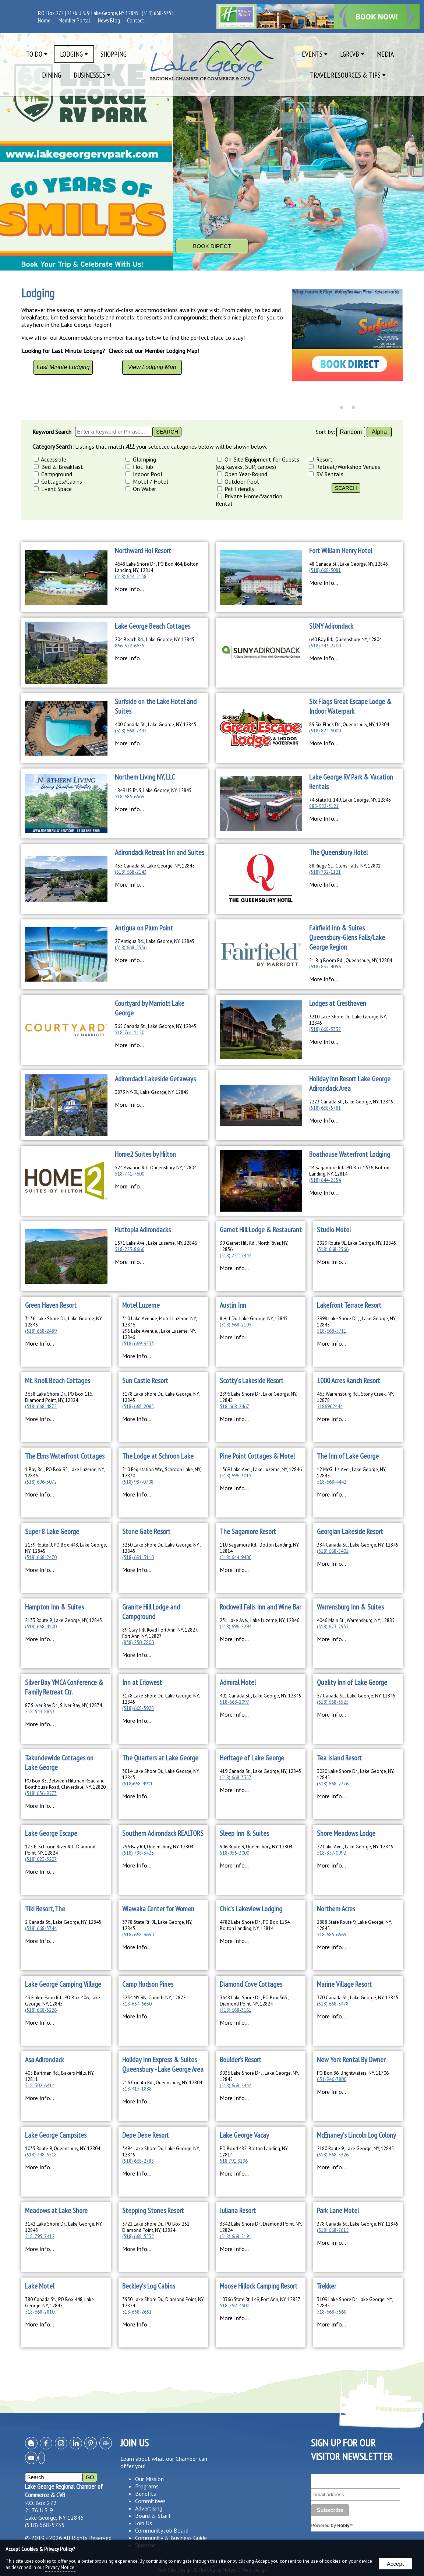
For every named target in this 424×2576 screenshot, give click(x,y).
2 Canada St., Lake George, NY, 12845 (63, 1922)
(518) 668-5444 (235, 2085)
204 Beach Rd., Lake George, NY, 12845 (154, 639)
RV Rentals (326, 474)
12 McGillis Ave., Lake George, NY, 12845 (351, 1472)
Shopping (113, 54)
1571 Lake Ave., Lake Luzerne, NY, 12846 (156, 1243)
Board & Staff (153, 2515)
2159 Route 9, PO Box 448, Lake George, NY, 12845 (66, 1548)
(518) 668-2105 (235, 1325)
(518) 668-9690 (138, 1935)
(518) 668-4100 (41, 1626)
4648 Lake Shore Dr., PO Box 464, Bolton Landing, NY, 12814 (156, 567)
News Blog (109, 20)
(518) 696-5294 (235, 1626)
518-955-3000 (234, 1853)
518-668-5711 (331, 1331)
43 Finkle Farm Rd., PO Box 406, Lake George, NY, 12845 (62, 2000)
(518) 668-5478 (333, 2004)
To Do (36, 54)
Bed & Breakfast (58, 466)
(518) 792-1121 (325, 872)
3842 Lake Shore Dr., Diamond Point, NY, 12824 (261, 2227)
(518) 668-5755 (158, 13)
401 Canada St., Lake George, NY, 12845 (260, 1696)
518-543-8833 (39, 1712)
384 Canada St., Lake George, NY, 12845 (357, 1545)
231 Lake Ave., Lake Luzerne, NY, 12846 (259, 1620)
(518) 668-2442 (130, 731)
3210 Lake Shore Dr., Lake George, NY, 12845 (347, 1020)
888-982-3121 (324, 806)
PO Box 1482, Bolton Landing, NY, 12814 (254, 2151)
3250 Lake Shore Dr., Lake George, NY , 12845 (161, 1548)
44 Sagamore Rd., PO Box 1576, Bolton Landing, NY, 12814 (349, 1171)
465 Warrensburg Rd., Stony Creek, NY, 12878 (355, 1397)
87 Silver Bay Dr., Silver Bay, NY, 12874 (63, 1705)
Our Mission (149, 2479)
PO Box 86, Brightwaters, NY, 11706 (353, 2073)
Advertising (148, 2508)
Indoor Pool (144, 474)
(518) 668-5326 (333, 2155)
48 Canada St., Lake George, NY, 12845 (348, 564)
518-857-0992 (331, 1853)
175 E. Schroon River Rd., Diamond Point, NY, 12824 (60, 1850)
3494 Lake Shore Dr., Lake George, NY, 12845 (160, 2151)
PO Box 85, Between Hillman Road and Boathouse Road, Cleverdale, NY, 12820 (65, 1784)
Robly (343, 2525)
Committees (150, 2501)
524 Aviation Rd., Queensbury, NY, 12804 (156, 1168)
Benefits (145, 2493)
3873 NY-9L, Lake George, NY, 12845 (151, 1092)
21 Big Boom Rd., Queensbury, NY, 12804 (350, 960)
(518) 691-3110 (138, 1557)
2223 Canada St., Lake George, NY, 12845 (351, 1102)
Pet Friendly (235, 488)
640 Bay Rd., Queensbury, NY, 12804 (345, 639)
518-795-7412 (39, 2236)
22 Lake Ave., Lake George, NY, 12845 (355, 1847)
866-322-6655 (129, 646)
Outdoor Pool (238, 481)
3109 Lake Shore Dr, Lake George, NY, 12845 (355, 2302)
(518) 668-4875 (41, 1406)
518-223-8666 (129, 1249)
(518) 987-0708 (137, 1482)
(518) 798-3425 (138, 1853)
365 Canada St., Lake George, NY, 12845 (155, 1026)
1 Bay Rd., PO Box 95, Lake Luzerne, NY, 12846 (65, 1472)
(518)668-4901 (137, 1784)
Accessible (50, 459)
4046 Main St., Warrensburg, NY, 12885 (356, 1620)
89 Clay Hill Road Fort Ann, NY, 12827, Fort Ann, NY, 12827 (160, 1633)
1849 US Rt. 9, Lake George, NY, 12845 (153, 790)
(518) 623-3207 (41, 1859)
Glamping (141, 459)
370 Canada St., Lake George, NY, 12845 (357, 1997)
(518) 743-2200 (325, 646)
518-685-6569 (129, 797)
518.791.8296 (234, 2161)
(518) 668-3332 (325, 1029)
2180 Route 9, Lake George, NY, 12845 (355, 2148)
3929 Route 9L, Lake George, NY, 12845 (356, 1243)
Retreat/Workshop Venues (344, 466)
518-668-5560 (331, 2312)
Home (44, 20)
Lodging (74, 54)
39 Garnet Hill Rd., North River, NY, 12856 (254, 1246)
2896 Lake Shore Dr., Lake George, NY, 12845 (258, 1397)
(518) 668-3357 (235, 1777)
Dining (51, 74)
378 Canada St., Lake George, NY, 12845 (357, 2224)
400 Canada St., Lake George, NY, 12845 (155, 724)
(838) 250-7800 (138, 1642)
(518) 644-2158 (130, 576)
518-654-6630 (137, 2004)
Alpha (379, 432)
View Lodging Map (152, 367)
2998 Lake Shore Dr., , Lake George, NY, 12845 (356, 1321)
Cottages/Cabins (58, 481)
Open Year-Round (242, 474)
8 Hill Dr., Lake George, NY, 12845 (253, 1318)
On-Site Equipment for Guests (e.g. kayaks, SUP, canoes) (257, 463)
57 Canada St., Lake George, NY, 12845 (356, 1696)
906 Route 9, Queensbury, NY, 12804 (256, 1847)
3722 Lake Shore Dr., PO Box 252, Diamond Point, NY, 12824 (156, 2227)
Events (315, 54)
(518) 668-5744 (41, 1928)
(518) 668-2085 (138, 1406)
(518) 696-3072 (41, 1482)
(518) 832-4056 (325, 967)
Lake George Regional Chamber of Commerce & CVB (64, 2490)
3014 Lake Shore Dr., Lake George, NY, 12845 (160, 1774)
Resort (321, 459)
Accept (395, 2564)
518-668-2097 (234, 1702)
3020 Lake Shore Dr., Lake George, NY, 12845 (355, 1774)
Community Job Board (161, 2530)
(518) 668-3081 (325, 570)
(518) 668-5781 (325, 1108)
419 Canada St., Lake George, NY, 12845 (260, 1771)
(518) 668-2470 (41, 1557)
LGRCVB (352, 54)
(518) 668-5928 (138, 1708)
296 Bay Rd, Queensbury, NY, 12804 (157, 1847)
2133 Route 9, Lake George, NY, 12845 (63, 1620)
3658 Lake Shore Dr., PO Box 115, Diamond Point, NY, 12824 (59, 1397)
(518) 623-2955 (333, 1626)
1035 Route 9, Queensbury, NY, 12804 (62, 2148)
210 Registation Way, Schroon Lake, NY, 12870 (161, 1472)
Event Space (53, 488)
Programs (147, 2486)
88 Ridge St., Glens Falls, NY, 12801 (345, 866)
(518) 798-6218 (41, 2155)
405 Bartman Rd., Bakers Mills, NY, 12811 (59, 2076)
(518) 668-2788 (138, 2161)
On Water (141, 488)
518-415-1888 (137, 2089)
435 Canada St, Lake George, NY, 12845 (155, 866)
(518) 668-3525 (333, 1702)
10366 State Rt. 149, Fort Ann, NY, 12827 (260, 2299)
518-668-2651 (137, 2312)
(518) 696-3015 (235, 1476)
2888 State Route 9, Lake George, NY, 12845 (354, 1925)
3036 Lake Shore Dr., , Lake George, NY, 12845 (259, 2076)
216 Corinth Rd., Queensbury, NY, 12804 (162, 2082)
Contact (135, 20)
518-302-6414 (39, 2085)
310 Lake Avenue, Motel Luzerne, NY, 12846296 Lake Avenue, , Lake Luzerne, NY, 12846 (159, 1327)
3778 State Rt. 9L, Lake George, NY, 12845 (157, 1925)
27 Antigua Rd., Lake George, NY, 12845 (154, 941)
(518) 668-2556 (130, 947)
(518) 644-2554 (325, 1180)
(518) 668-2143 (130, 872)
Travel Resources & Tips (348, 74)
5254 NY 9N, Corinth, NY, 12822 (154, 1997)
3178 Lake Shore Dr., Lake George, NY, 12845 (160, 1397)
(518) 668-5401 (333, 1551)
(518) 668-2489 (41, 1331)
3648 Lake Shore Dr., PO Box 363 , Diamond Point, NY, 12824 (254, 2000)
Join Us (143, 2523)
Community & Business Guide (171, 2537)
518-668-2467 (234, 1406)
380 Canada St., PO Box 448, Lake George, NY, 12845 (59, 2302)
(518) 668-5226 (41, 2010)
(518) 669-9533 (138, 1343)
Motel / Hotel (147, 481)
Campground (53, 474)
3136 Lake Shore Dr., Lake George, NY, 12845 (63, 1321)
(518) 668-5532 (138, 2236)
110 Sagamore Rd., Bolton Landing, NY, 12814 (259, 1548)
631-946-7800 (331, 2079)
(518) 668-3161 (235, 2010)
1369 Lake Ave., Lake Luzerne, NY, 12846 (261, 1469)
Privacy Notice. (60, 2567)
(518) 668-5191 (235, 2236)
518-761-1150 (129, 1032)
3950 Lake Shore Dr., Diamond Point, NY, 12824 (163, 2302)
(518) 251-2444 (235, 1255)
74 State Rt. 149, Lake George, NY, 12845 (350, 800)
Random (351, 432)
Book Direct (212, 246)
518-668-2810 (39, 2312)
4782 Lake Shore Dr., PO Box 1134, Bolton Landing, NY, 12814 (255, 1925)
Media (385, 54)
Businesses (92, 74)
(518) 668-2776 (333, 1784)
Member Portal (74, 20)
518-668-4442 (331, 1482)
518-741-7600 (129, 1174)
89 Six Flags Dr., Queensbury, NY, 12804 (349, 724)
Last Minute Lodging (63, 367)
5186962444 (330, 1406)
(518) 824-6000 (325, 731)
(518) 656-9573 (41, 1793)
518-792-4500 (234, 2306)
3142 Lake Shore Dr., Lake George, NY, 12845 (63, 2227)
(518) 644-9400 (235, 1557)
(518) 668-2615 (333, 2230)
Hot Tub (139, 466)
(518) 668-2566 (333, 1249)
